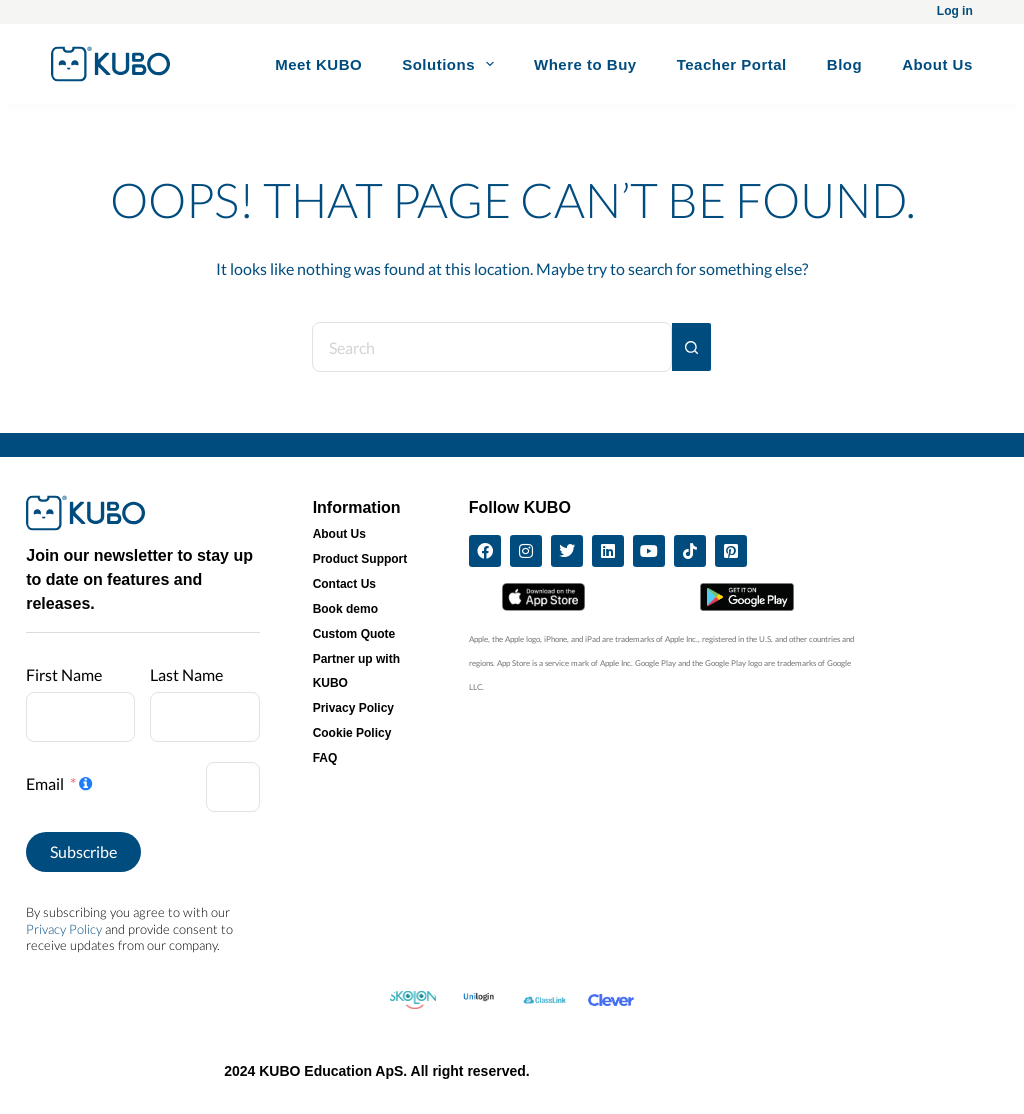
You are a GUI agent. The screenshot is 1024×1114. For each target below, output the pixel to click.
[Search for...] (492, 347)
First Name (64, 674)
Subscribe (83, 851)
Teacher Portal (732, 64)
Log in (955, 11)
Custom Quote (354, 634)
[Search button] (692, 347)
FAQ (325, 758)
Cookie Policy (352, 733)
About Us (937, 64)
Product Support (360, 559)
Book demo (345, 609)
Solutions (452, 64)
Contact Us (344, 584)
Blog (844, 64)
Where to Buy (585, 64)
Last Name (186, 674)
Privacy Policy (64, 929)
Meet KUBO (318, 64)
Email (45, 783)
